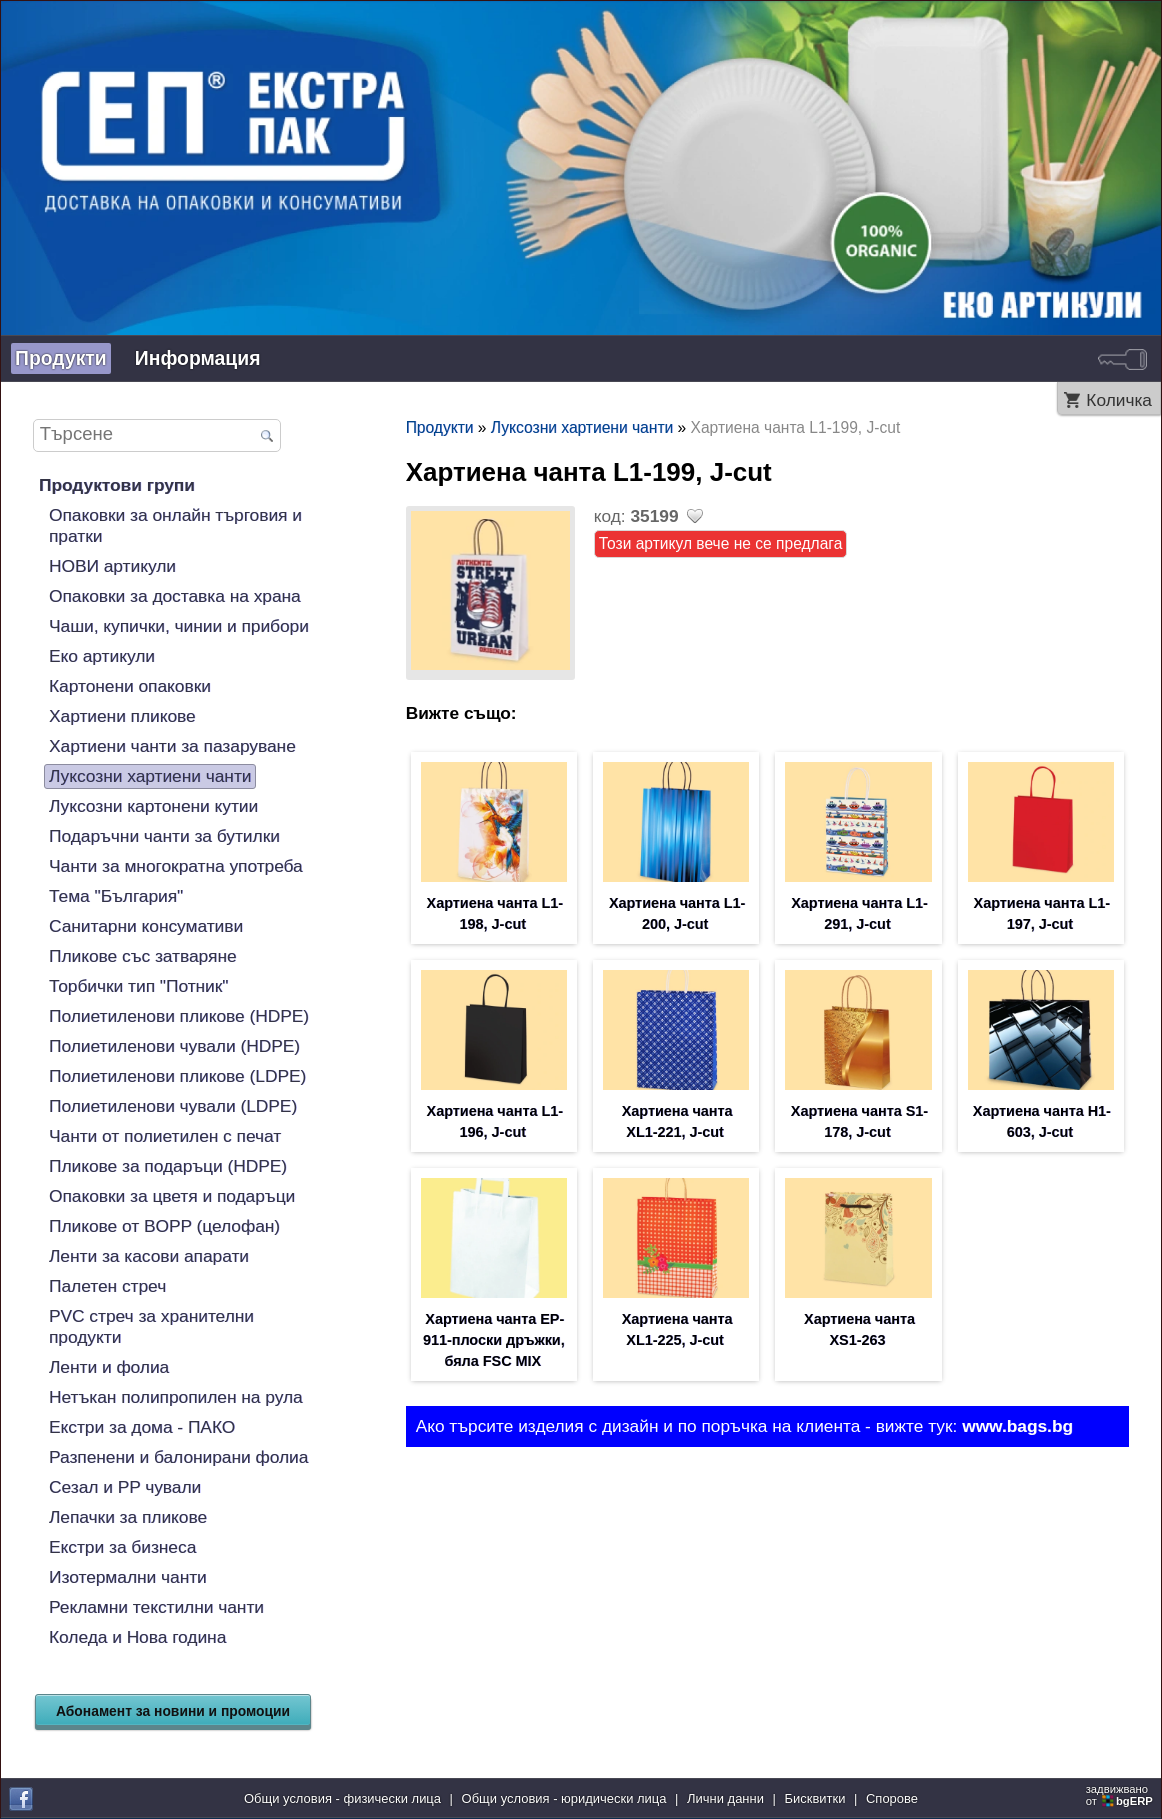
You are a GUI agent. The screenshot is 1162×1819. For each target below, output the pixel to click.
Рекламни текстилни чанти (156, 1607)
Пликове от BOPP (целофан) (164, 1226)
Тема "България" (116, 896)
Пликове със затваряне (143, 956)
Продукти (61, 358)
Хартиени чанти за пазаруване (172, 746)
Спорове (892, 1798)
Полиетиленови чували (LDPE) (173, 1106)
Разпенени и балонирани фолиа (178, 1457)
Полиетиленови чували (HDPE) (174, 1046)
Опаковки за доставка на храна (175, 596)
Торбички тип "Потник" (138, 986)
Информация (198, 358)
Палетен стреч (107, 1286)
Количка (1119, 400)
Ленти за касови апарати (149, 1256)
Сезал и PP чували (125, 1487)
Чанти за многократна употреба (176, 866)
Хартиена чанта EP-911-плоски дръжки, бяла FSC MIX (494, 1340)
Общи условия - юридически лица (564, 1798)
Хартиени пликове (122, 716)
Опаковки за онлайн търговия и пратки (175, 525)
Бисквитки (815, 1798)
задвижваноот (1121, 1795)
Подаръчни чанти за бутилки (164, 836)
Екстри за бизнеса (122, 1547)
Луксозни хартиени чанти (150, 776)
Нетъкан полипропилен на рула (176, 1397)
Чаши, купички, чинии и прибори (179, 626)
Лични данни (725, 1798)
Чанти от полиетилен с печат (165, 1136)
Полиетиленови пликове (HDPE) (179, 1016)
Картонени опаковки (130, 686)
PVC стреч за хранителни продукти (151, 1326)
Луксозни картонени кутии (153, 806)
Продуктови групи (117, 485)
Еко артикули (102, 656)
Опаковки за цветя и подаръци (172, 1196)
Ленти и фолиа (109, 1367)
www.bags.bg (1017, 1426)
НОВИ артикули (112, 566)
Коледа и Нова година (137, 1637)
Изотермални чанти (128, 1577)
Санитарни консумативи (146, 926)
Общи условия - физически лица (342, 1798)
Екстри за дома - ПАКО (142, 1427)
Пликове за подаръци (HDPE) (168, 1166)
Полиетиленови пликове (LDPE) (177, 1076)
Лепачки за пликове (128, 1517)
